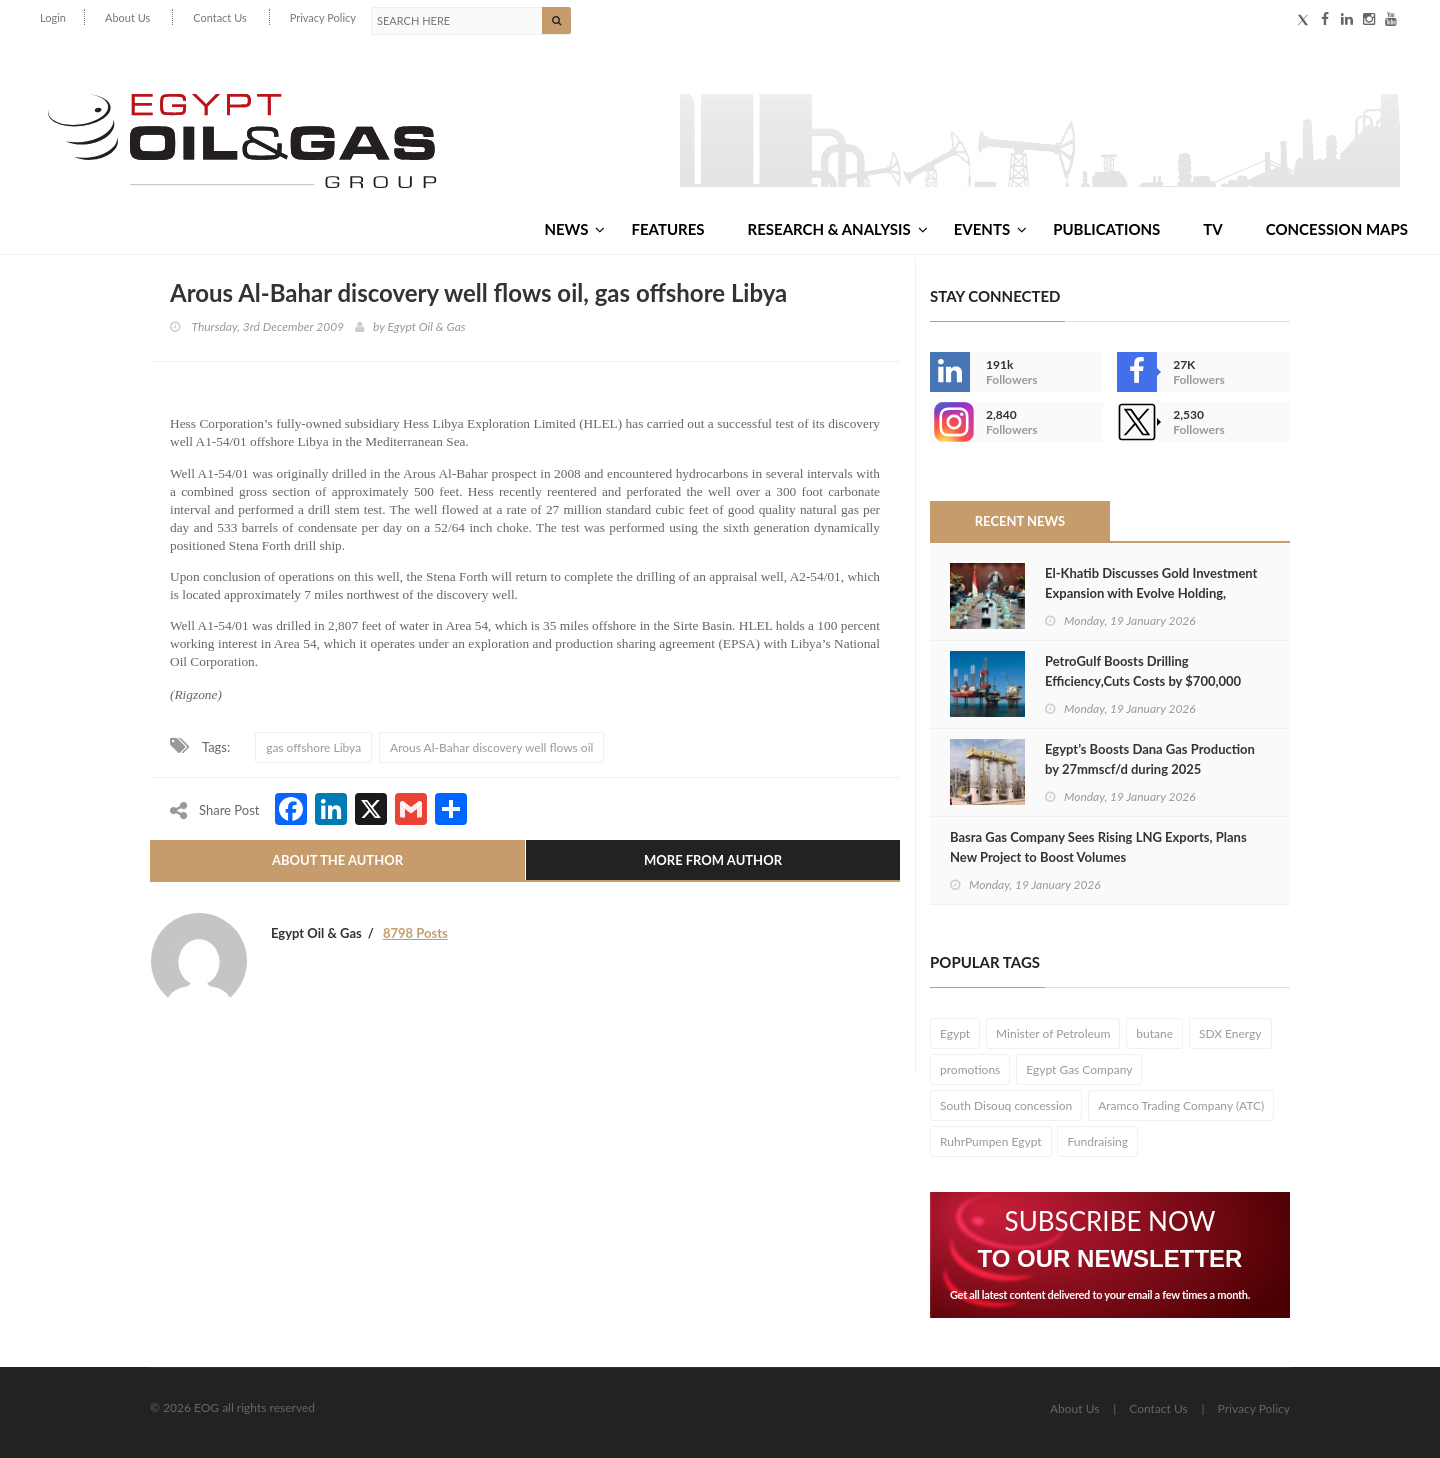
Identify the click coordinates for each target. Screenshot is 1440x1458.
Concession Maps (1337, 229)
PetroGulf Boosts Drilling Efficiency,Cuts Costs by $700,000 (1143, 671)
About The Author (337, 860)
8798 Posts (415, 933)
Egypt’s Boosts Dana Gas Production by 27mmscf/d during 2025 (1150, 759)
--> (950, 422)
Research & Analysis (838, 229)
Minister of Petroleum (1053, 1033)
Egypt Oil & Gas (426, 326)
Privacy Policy (323, 17)
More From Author (713, 860)
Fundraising (1097, 1141)
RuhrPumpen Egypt (991, 1141)
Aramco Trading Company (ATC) (1181, 1105)
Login (53, 17)
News (574, 229)
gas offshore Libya (313, 747)
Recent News (1020, 521)
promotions (970, 1069)
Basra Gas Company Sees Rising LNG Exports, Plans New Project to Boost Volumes (1098, 847)
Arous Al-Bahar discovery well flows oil (491, 747)
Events (990, 229)
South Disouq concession (1006, 1105)
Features (667, 229)
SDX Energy (1230, 1033)
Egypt (955, 1033)
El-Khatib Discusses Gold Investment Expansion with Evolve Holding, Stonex (1151, 593)
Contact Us (220, 17)
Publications (1106, 229)
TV (1212, 229)
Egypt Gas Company (1079, 1069)
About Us (127, 17)
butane (1154, 1033)
